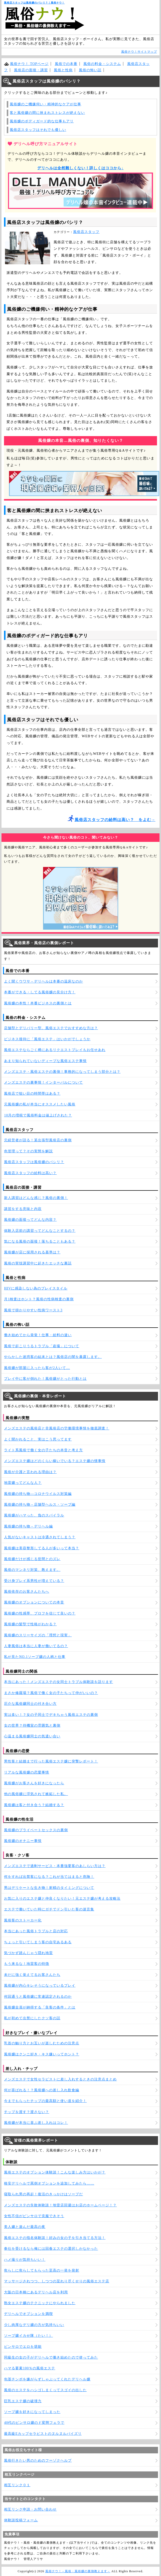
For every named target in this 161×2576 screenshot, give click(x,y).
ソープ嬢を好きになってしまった (32, 2412)
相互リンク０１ (17, 2485)
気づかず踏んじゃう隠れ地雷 (28, 1953)
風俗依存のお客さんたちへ (26, 1591)
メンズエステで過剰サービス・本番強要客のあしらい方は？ (54, 1866)
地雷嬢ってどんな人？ (23, 1483)
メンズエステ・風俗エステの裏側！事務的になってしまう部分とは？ (62, 1072)
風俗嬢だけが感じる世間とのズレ (32, 1559)
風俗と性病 (63, 70)
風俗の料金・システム (102, 64)
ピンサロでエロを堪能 (23, 2347)
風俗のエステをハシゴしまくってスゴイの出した (45, 2390)
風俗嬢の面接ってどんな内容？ (30, 1220)
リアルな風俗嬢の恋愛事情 (26, 1772)
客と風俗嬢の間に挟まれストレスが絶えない (47, 113)
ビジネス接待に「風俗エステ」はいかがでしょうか (47, 1039)
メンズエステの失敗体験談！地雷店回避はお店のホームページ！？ (60, 2205)
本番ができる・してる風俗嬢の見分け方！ (39, 992)
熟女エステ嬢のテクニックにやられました (39, 2303)
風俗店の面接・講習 (31, 70)
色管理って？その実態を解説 (28, 1151)
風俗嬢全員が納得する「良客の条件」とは (39, 2007)
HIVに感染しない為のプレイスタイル (35, 1288)
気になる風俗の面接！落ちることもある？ (39, 1241)
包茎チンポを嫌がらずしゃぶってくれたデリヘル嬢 (47, 2379)
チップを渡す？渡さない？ (26, 2112)
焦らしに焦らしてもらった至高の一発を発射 (41, 2270)
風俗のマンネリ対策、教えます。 (32, 1570)
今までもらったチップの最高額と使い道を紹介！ (45, 2101)
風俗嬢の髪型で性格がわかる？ (30, 1624)
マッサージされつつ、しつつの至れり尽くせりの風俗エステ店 (56, 2281)
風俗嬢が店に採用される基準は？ (32, 1252)
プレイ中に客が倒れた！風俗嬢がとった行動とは (45, 1379)
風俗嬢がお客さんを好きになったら (34, 1783)
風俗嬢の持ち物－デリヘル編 (28, 1526)
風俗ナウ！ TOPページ (29, 64)
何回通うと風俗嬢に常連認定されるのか (38, 1996)
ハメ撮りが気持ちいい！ (24, 2260)
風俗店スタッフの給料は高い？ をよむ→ (115, 820)
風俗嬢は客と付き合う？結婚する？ (34, 1805)
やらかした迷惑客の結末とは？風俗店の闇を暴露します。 (53, 1357)
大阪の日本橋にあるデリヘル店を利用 (36, 2292)
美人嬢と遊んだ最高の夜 (24, 2227)
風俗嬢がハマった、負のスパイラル (34, 1515)
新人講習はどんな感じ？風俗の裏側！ (36, 1198)
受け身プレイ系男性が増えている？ (34, 1581)
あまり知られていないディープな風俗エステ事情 (45, 1061)
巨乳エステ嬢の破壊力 (23, 2401)
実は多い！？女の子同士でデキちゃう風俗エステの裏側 (51, 1715)
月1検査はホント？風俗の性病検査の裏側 (39, 1299)
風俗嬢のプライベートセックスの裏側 (36, 1830)
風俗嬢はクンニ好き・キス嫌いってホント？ (41, 2054)
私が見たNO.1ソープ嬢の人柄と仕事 (34, 1657)
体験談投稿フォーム (21, 2520)
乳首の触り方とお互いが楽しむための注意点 (41, 2043)
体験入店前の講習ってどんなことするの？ (39, 1231)
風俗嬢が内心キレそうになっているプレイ (39, 1985)
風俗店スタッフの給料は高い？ (30, 1173)
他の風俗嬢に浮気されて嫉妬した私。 (36, 1794)
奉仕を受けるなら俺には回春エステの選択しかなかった (51, 2248)
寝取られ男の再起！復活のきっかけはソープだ (43, 2194)
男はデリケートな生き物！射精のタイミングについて (49, 1888)
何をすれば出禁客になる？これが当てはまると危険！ (49, 1877)
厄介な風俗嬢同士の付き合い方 (30, 1704)
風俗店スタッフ (86, 232)
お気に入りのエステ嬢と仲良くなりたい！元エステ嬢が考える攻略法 (62, 1898)
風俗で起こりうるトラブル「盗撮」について (41, 1346)
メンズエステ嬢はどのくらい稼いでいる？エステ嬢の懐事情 (54, 1461)
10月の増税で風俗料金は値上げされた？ (38, 1115)
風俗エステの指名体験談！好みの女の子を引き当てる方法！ (54, 2238)
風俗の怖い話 (90, 70)
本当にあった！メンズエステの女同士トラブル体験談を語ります (58, 1682)
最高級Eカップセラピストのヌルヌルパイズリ (43, 2434)
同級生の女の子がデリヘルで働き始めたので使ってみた (51, 2357)
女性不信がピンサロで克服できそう (34, 2216)
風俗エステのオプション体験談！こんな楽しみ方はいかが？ (54, 2172)
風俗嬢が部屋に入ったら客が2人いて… (37, 1368)
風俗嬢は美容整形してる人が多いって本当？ (41, 1548)
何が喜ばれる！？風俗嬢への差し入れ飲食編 (41, 2090)
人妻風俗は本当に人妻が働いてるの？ (36, 1646)
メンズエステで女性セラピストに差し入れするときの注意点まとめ (60, 2079)
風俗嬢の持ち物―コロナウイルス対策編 (38, 1494)
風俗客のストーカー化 (23, 1920)
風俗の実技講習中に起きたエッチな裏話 (38, 1263)
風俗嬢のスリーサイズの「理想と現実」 (38, 1635)
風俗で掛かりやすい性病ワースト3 (33, 1310)
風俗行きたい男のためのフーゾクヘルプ (38, 2460)
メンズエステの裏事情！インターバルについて (43, 1082)
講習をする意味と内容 (23, 1209)
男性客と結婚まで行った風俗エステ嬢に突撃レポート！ (51, 1761)
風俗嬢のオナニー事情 (23, 1841)
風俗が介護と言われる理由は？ (30, 1472)
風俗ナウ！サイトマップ (139, 51)
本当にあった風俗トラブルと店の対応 (36, 1931)
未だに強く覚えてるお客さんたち (32, 1975)
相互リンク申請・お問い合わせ (30, 2509)
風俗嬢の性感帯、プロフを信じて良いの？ (39, 1613)
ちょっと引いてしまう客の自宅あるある (38, 1942)
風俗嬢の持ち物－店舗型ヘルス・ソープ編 (39, 1504)
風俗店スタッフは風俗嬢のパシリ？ (34, 1162)
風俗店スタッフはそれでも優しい (38, 130)
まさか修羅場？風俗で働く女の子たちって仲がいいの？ (51, 1693)
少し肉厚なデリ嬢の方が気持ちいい (34, 2325)
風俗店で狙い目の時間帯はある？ (32, 1093)
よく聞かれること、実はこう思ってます (38, 1439)
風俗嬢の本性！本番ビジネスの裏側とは (38, 1003)
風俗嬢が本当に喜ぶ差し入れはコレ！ (36, 2123)
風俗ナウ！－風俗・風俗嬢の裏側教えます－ (77, 2571)
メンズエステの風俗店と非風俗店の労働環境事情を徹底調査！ (56, 1428)
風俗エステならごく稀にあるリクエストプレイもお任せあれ (54, 1050)
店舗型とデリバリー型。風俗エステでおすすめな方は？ (51, 1028)
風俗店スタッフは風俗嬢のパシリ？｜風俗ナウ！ (34, 2)
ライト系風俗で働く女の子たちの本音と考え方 (43, 1450)
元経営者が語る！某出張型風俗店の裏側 (38, 1140)
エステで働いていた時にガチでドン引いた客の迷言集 (49, 1909)
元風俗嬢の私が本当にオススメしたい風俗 (39, 1104)
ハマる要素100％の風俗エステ (29, 2368)
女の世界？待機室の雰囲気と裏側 (32, 1725)
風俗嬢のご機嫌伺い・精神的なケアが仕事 (45, 104)
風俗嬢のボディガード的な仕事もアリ (42, 121)
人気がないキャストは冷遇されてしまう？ (39, 1537)
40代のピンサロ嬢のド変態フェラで (34, 2423)
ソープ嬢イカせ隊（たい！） (28, 2336)
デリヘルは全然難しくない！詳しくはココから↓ (80, 168)
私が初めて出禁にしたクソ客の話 (32, 2018)
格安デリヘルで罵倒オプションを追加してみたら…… (49, 2183)
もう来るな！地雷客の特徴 (26, 1964)
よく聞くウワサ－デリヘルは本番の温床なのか (43, 981)
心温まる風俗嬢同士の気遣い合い (32, 1736)
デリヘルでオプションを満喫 (28, 2314)
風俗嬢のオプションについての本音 (34, 1602)
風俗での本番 (66, 64)
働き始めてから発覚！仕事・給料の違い (38, 1335)
